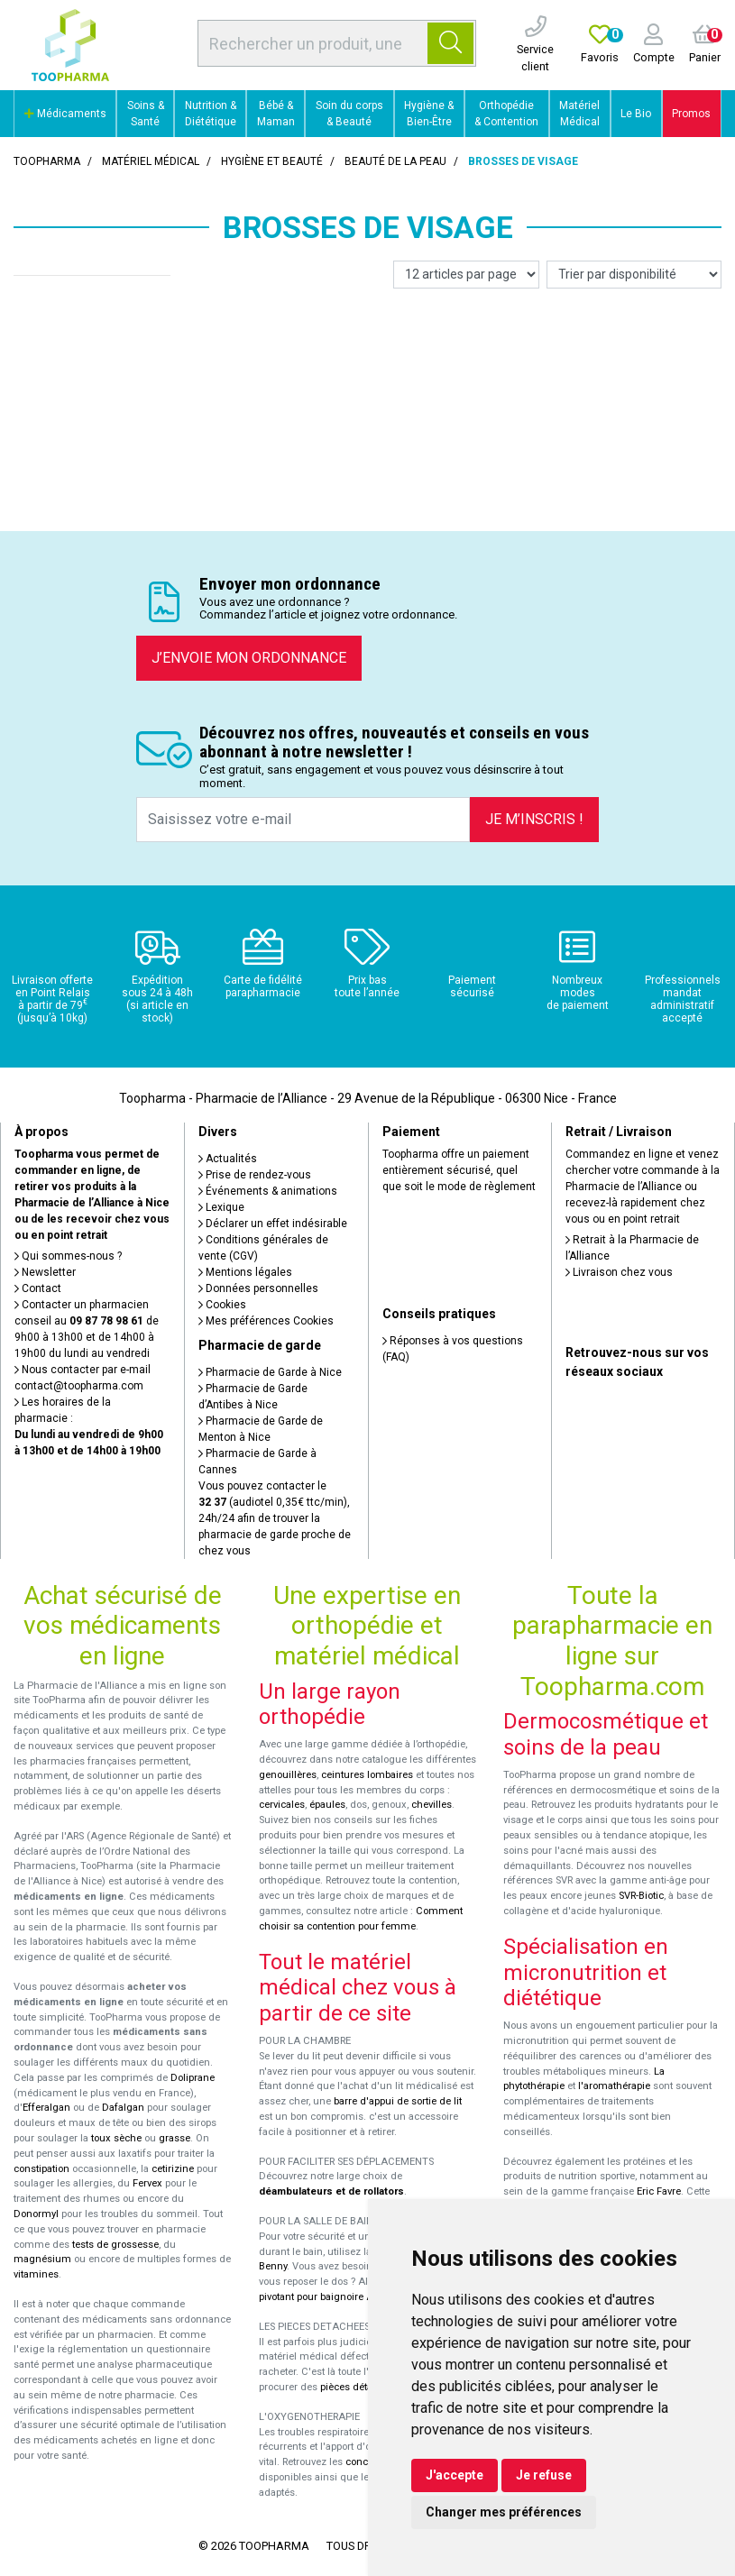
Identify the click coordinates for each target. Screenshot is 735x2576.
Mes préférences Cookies (266, 1321)
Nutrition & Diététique (210, 113)
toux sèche (116, 2138)
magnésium (42, 2259)
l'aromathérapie (614, 2086)
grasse (174, 2138)
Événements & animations (267, 1191)
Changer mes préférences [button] (504, 2512)
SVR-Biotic (641, 1896)
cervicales (282, 1805)
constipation (41, 2169)
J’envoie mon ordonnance (249, 657)
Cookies (222, 1304)
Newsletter (45, 1272)
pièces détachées (360, 2387)
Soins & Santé (145, 113)
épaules (327, 1805)
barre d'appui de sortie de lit (398, 2101)
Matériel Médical (579, 113)
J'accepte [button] (454, 2475)
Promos (691, 113)
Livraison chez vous (619, 1272)
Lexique (221, 1207)
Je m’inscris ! (534, 819)
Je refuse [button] (544, 2475)
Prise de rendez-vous (254, 1175)
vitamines (36, 2274)
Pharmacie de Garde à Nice (270, 1372)
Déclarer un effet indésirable (272, 1223)
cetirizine (173, 2169)
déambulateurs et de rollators (331, 2191)
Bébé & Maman (276, 113)
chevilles (431, 1805)
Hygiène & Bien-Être (429, 113)
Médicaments (65, 113)
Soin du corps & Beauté (349, 113)
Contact (37, 1288)
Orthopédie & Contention (506, 113)
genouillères (288, 1775)
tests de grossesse (115, 2245)
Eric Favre (659, 2191)
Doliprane (192, 2078)
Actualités (227, 1158)
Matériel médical (150, 161)
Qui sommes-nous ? (68, 1256)
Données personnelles (258, 1288)
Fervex (147, 2183)
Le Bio (635, 113)
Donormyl (36, 2214)
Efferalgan (46, 2107)
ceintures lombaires (367, 1775)
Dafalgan (123, 2107)
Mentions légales (245, 1272)
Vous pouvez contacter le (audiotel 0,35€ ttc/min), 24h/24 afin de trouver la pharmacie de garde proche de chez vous (274, 1518)
